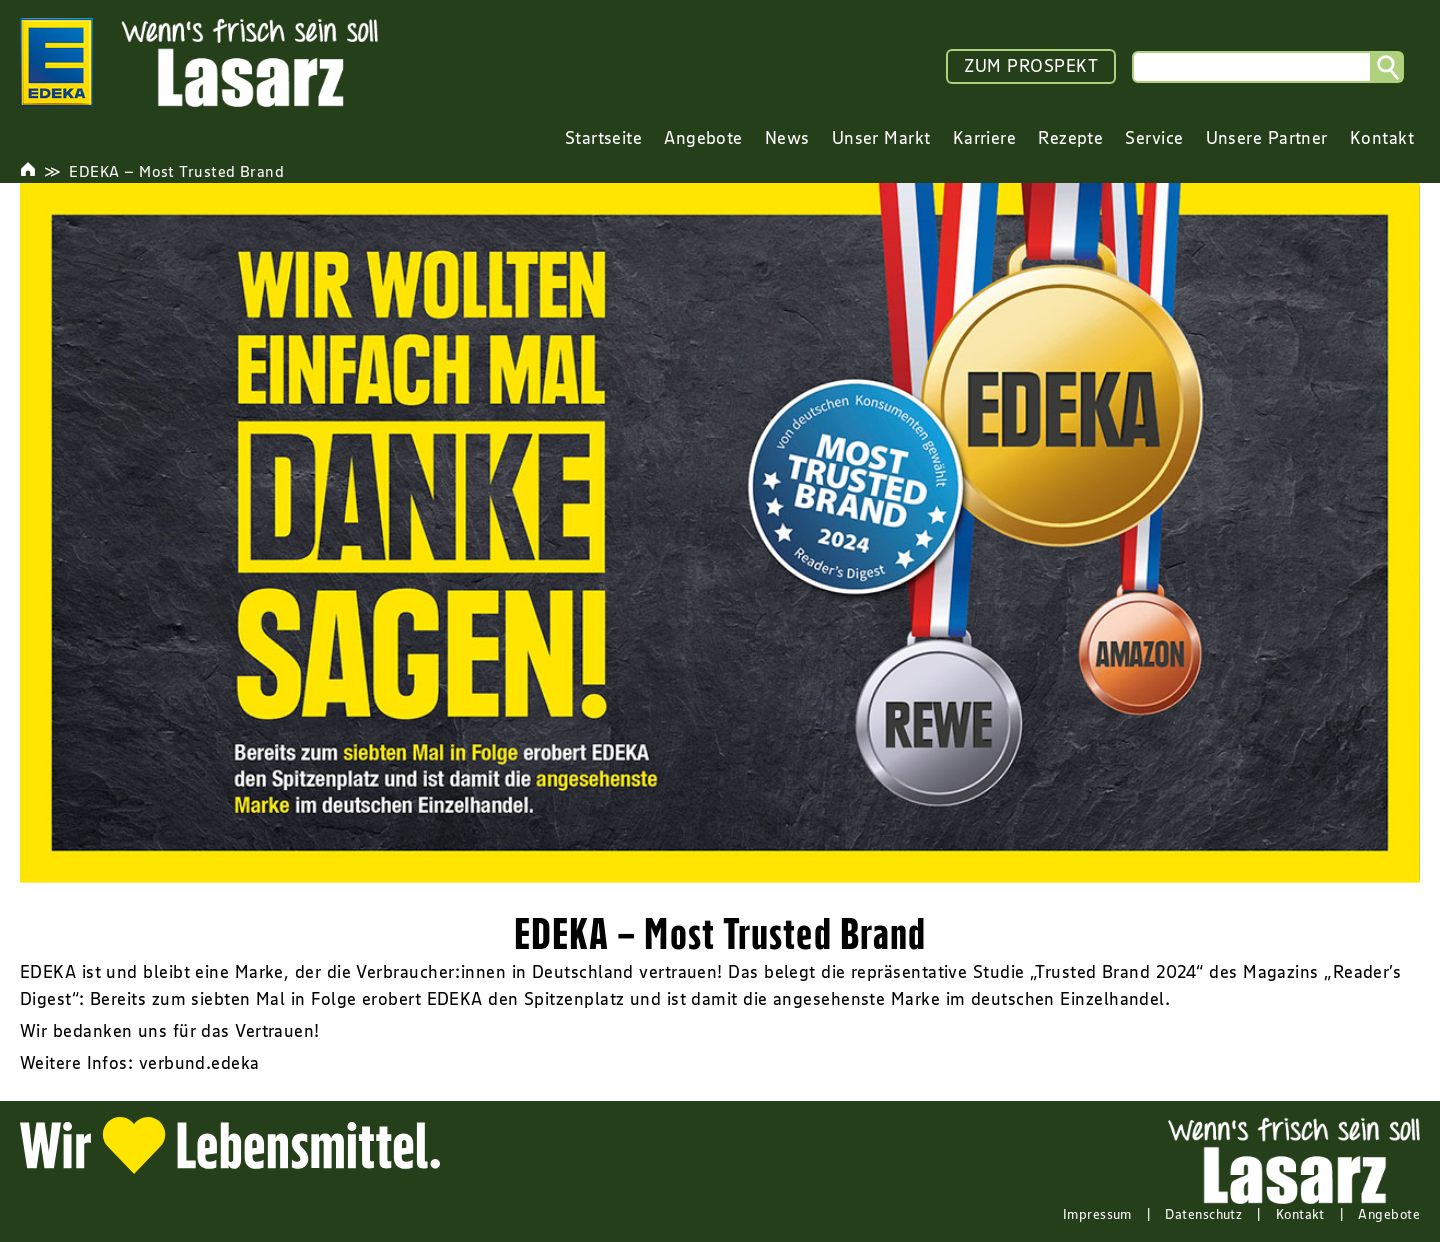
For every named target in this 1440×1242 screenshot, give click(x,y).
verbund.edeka (199, 1063)
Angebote (1389, 1214)
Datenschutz (1203, 1214)
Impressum (1097, 1214)
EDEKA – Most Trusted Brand (176, 171)
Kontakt (1300, 1214)
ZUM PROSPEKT (1031, 66)
